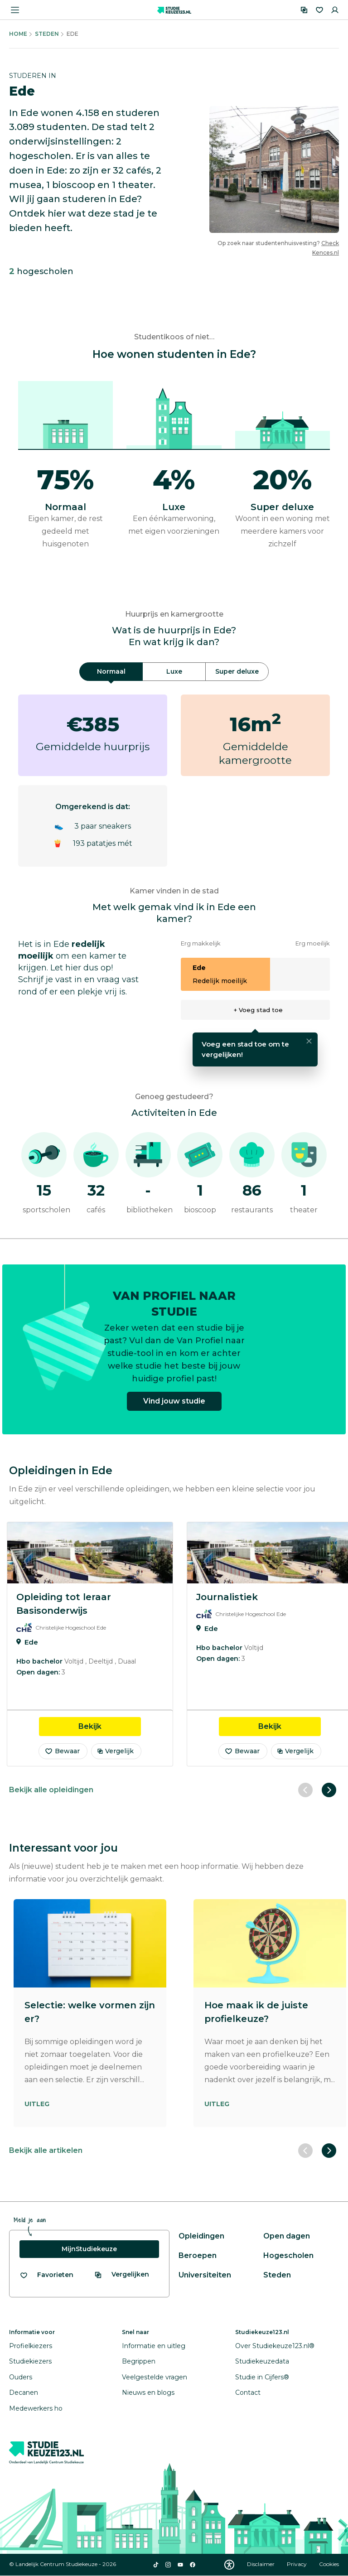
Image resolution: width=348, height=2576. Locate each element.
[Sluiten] (309, 1041)
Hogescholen (288, 2255)
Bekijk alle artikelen (45, 2150)
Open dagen (286, 2236)
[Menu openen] (15, 10)
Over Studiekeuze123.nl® (274, 2346)
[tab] (111, 671)
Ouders (20, 2377)
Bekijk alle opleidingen (51, 1789)
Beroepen (198, 2255)
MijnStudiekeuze (89, 2249)
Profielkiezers (30, 2346)
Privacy (297, 2564)
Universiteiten (205, 2275)
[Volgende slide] (329, 1790)
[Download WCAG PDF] (229, 2564)
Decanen (23, 2392)
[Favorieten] (319, 10)
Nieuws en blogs (148, 2392)
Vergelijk (115, 1751)
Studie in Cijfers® (262, 2377)
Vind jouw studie (174, 1407)
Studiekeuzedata (262, 2361)
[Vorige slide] (305, 1790)
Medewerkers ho (36, 2408)
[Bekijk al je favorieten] (46, 2275)
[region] (174, 1644)
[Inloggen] (335, 10)
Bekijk (109, 1726)
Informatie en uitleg (153, 2346)
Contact (248, 2392)
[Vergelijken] (304, 10)
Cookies (329, 2564)
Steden (47, 33)
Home (18, 33)
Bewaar (62, 1751)
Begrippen (138, 2361)
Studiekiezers (30, 2361)
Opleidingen (201, 2236)
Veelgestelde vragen (154, 2377)
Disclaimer (261, 2564)
